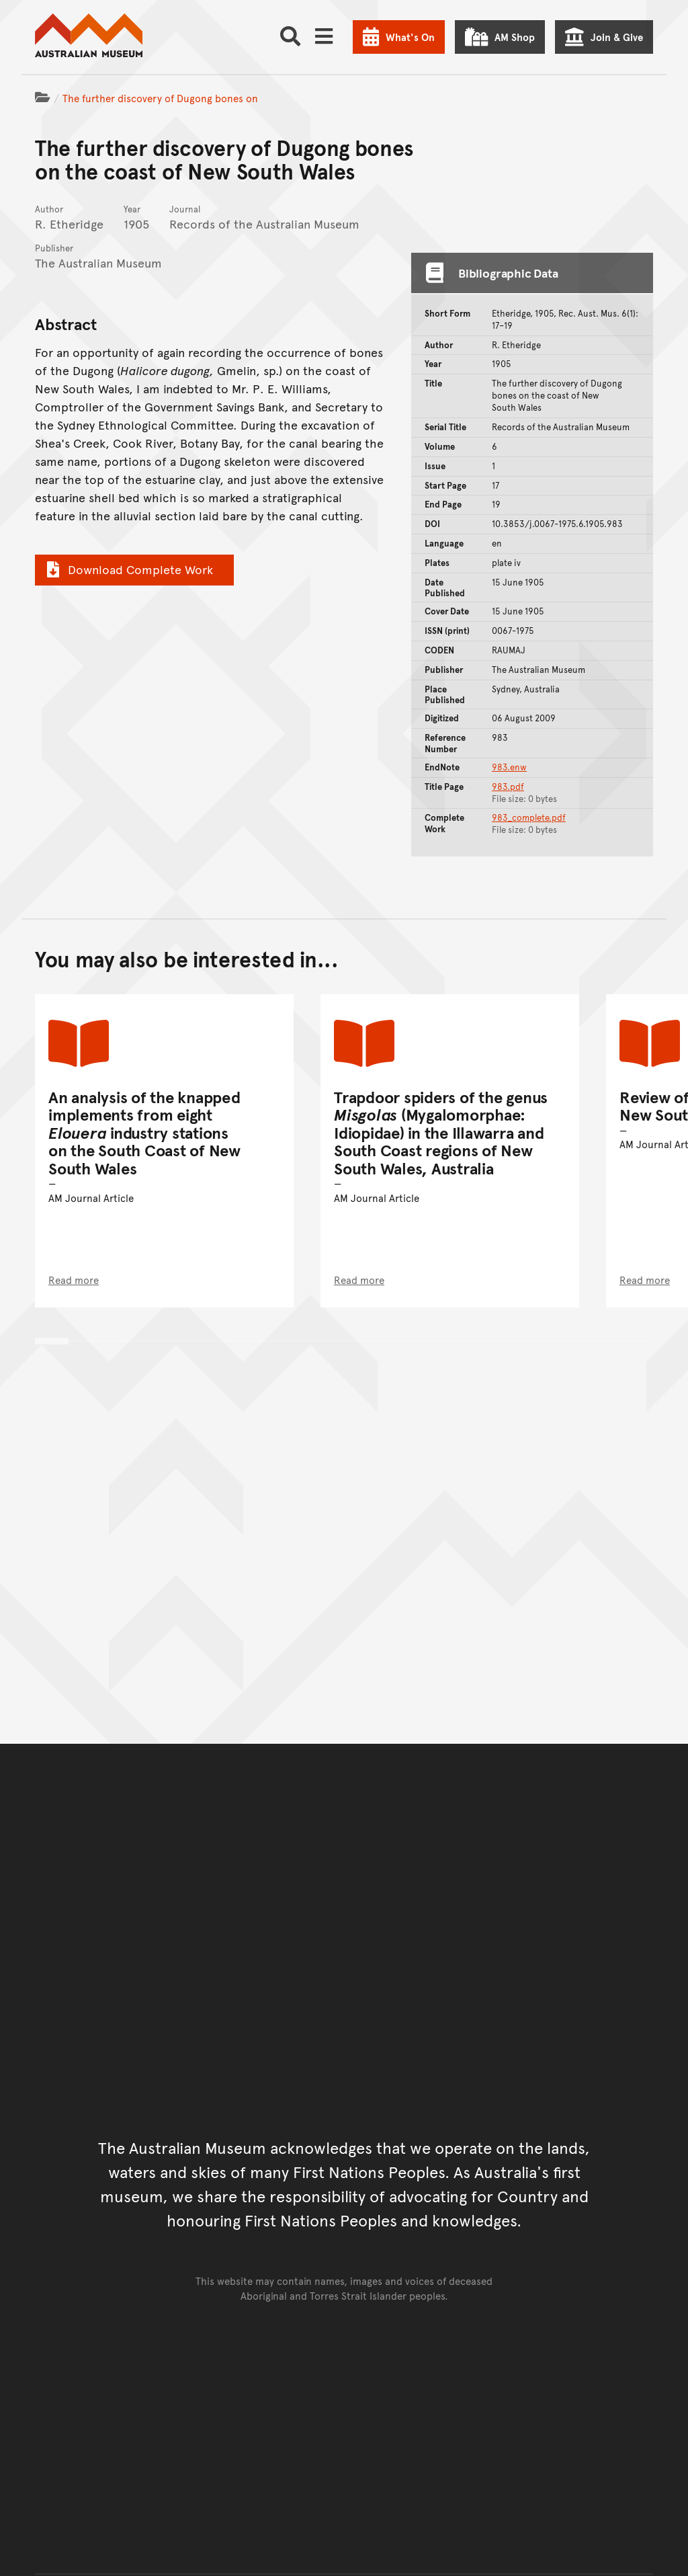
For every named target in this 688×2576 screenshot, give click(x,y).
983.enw (509, 767)
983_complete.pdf (529, 817)
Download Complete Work (128, 569)
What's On (410, 37)
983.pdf (508, 786)
